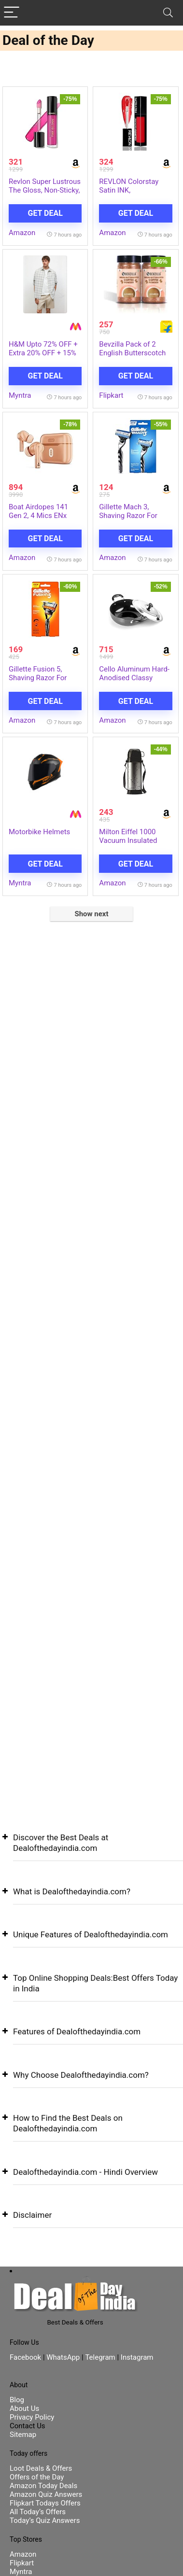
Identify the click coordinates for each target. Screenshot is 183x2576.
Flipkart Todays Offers (45, 2503)
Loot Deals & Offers (41, 2468)
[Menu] (11, 13)
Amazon (22, 232)
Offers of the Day (37, 2477)
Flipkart (111, 395)
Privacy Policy (32, 2417)
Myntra (20, 395)
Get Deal (45, 213)
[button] (91, 1850)
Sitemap (23, 2434)
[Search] (168, 13)
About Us (24, 2408)
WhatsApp (63, 2357)
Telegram (100, 2357)
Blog (17, 2399)
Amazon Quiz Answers (46, 2494)
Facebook (26, 2357)
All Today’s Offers (38, 2511)
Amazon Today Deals (43, 2485)
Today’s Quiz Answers (45, 2520)
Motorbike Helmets (39, 831)
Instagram (136, 2357)
